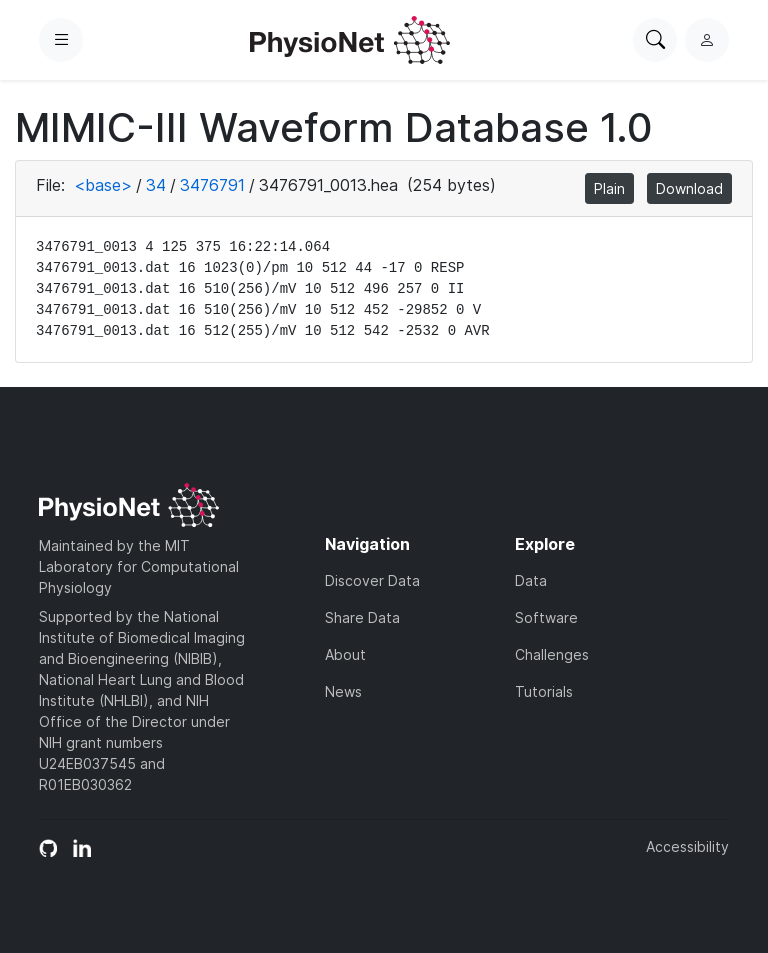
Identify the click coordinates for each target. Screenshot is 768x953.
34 (156, 185)
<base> (103, 185)
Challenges (552, 654)
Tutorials (544, 691)
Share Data (362, 617)
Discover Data (372, 580)
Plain (609, 188)
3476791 (212, 185)
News (343, 691)
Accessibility (687, 846)
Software (546, 617)
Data (531, 580)
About (345, 654)
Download (689, 188)
